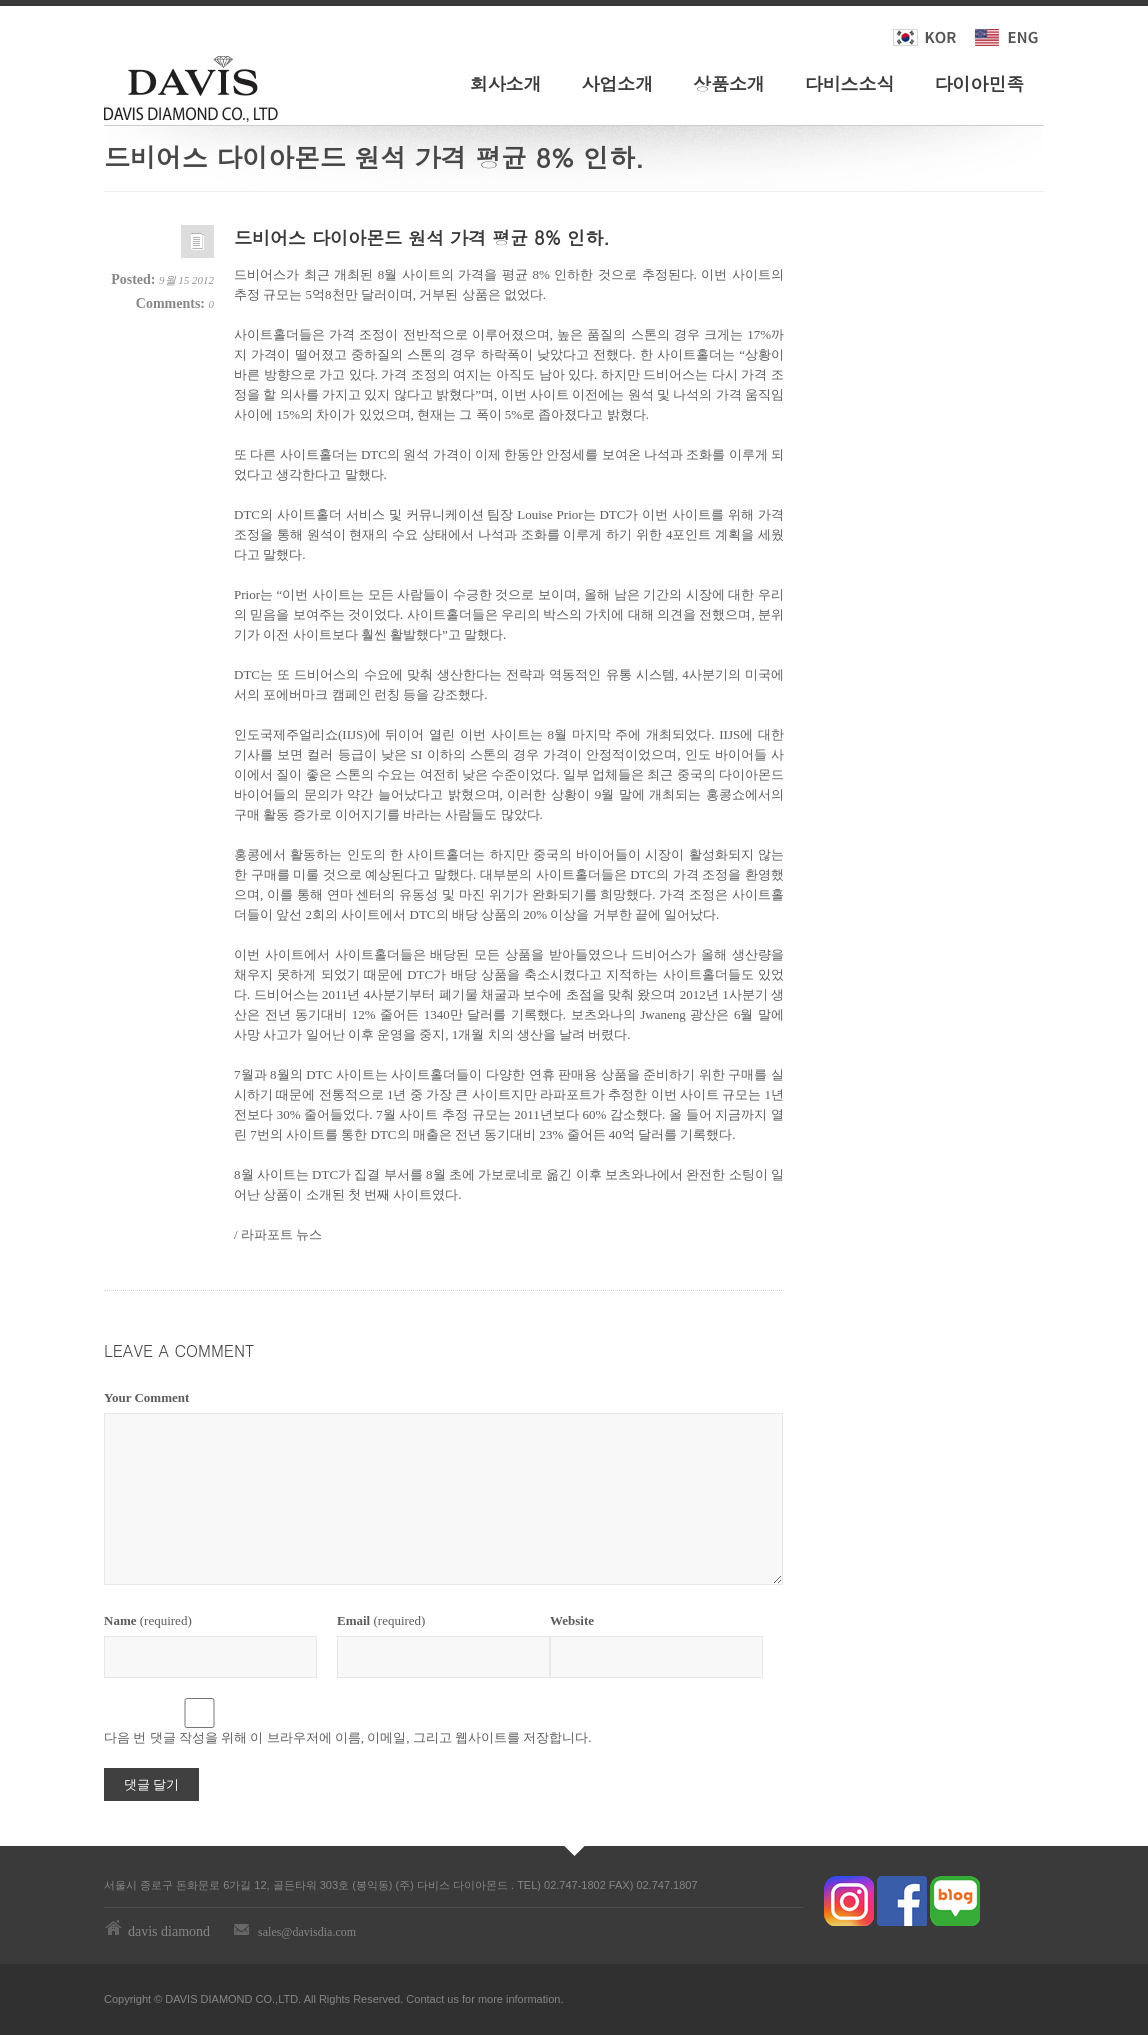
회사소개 (506, 83)
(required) (148, 1620)
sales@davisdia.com (307, 1932)
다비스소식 (850, 83)
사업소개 (617, 83)
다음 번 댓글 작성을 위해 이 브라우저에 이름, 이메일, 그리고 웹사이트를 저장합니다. (348, 1737)
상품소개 (729, 83)
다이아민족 (979, 83)
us (453, 1999)
